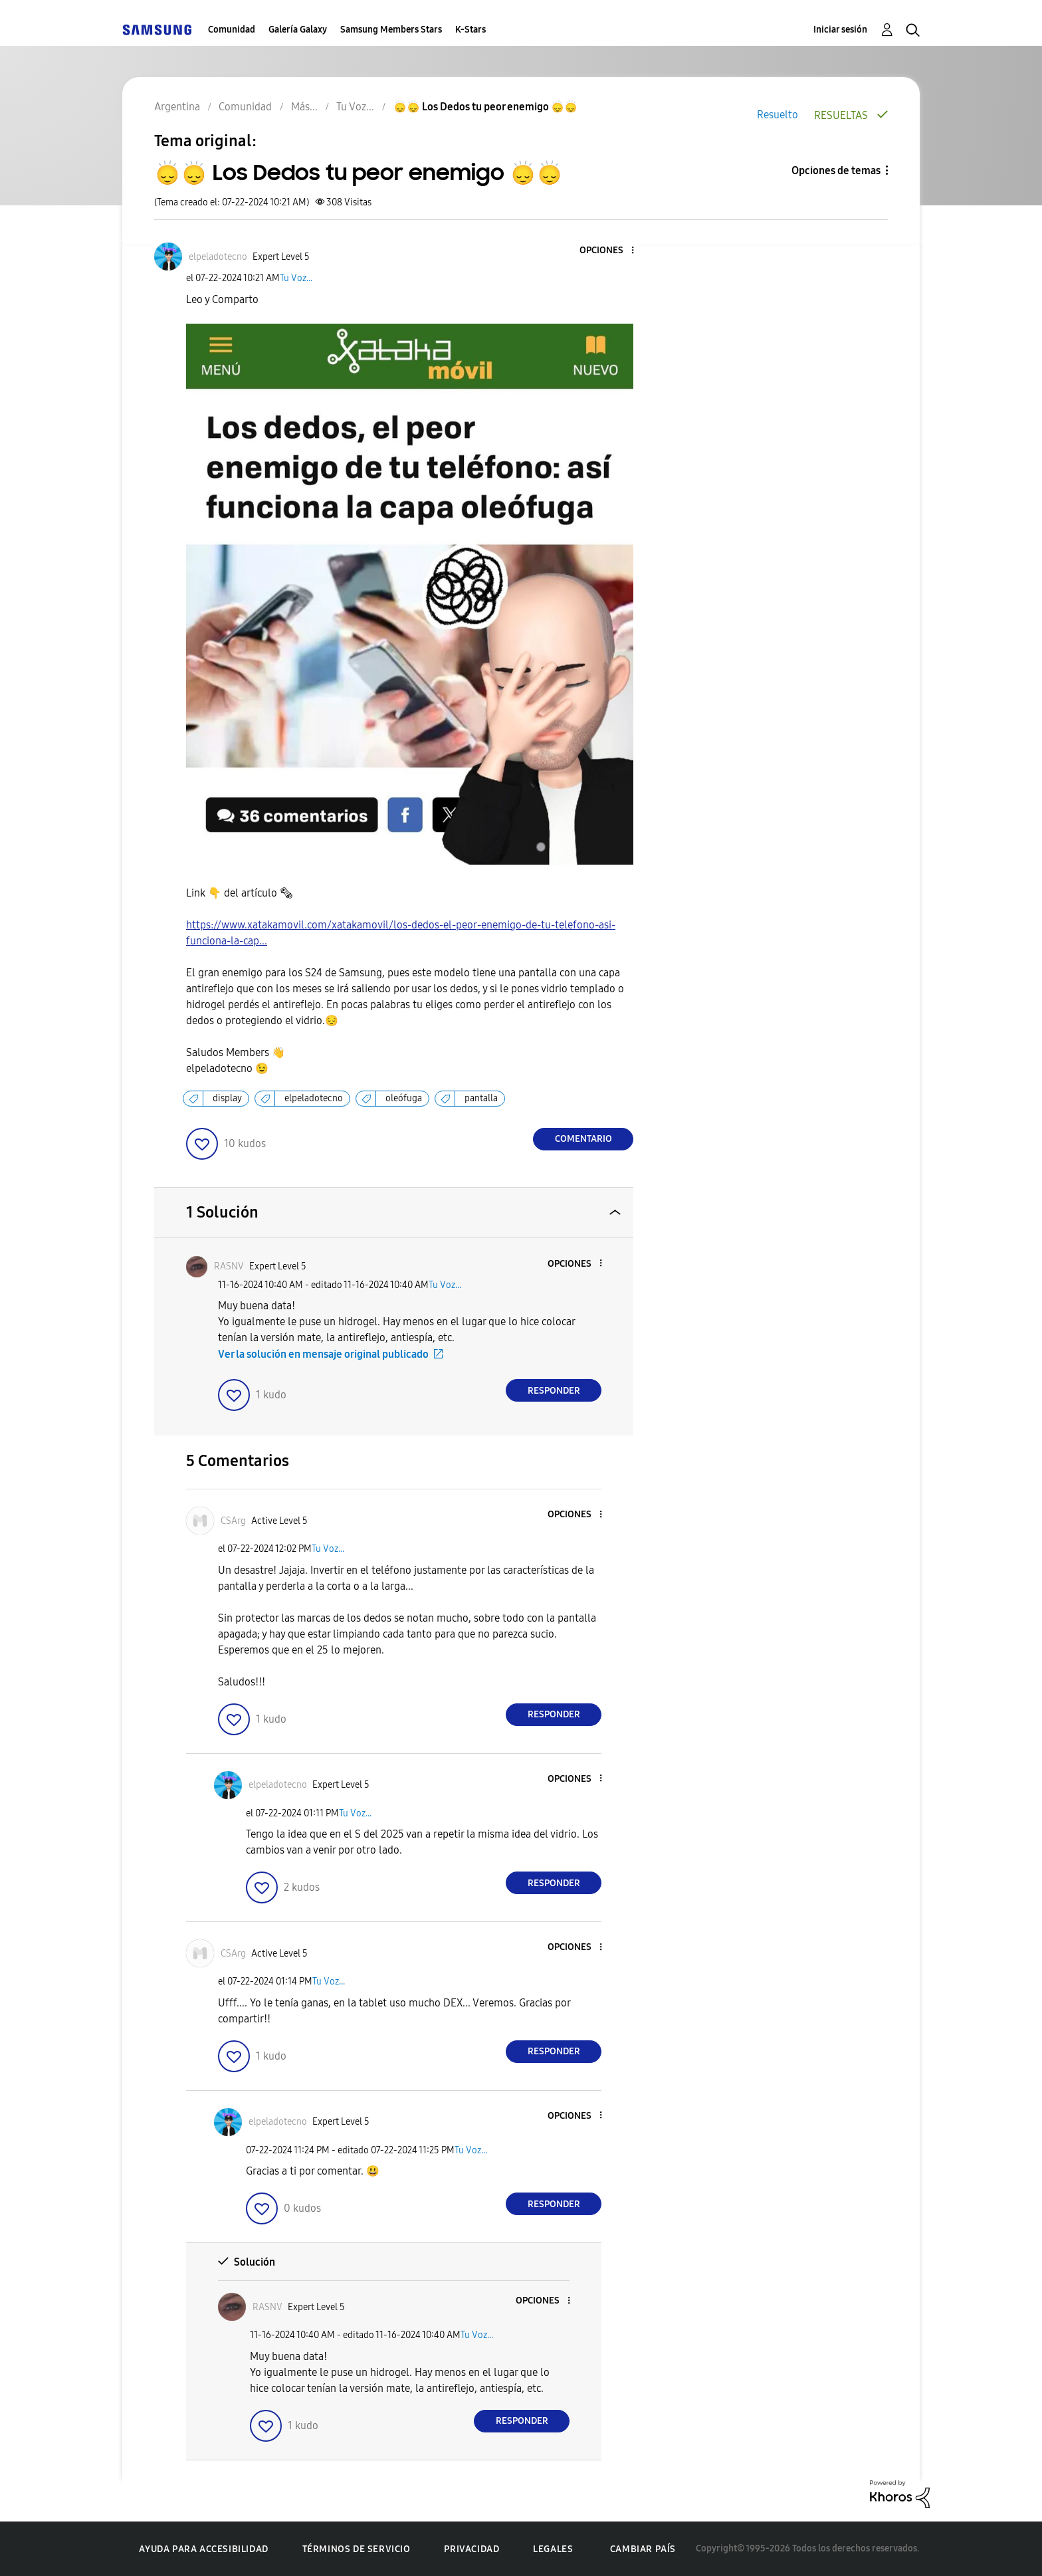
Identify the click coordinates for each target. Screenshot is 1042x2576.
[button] (610, 251)
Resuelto (777, 114)
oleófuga (403, 1098)
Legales (553, 2549)
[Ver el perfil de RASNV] (229, 1266)
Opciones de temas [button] (836, 170)
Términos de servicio (356, 2549)
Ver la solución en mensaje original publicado (323, 1354)
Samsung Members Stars (391, 29)
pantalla (481, 1098)
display (227, 1098)
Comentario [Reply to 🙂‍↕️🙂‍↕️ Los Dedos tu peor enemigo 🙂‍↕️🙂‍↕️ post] (583, 1138)
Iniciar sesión (840, 29)
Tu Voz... (296, 278)
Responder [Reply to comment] (554, 1390)
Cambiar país (643, 2549)
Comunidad (231, 29)
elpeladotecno (313, 1098)
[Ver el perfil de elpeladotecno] (218, 257)
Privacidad (471, 2549)
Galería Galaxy (297, 29)
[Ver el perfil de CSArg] (233, 1521)
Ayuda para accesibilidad (203, 2549)
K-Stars (470, 29)
